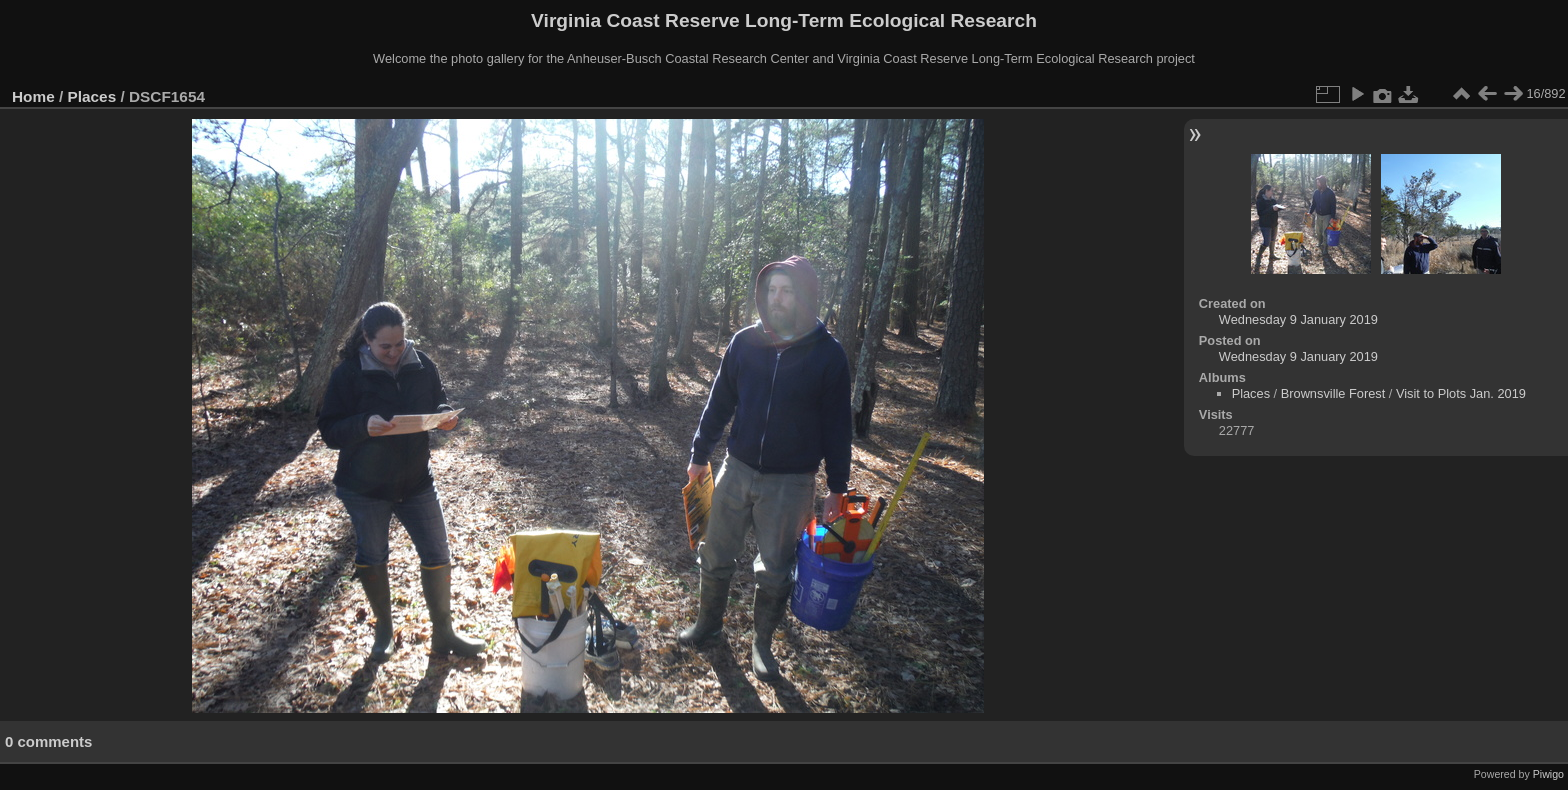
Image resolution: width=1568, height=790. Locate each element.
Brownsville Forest (1333, 393)
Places (92, 96)
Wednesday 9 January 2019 (1298, 319)
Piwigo (1548, 774)
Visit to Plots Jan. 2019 (1461, 393)
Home (33, 96)
